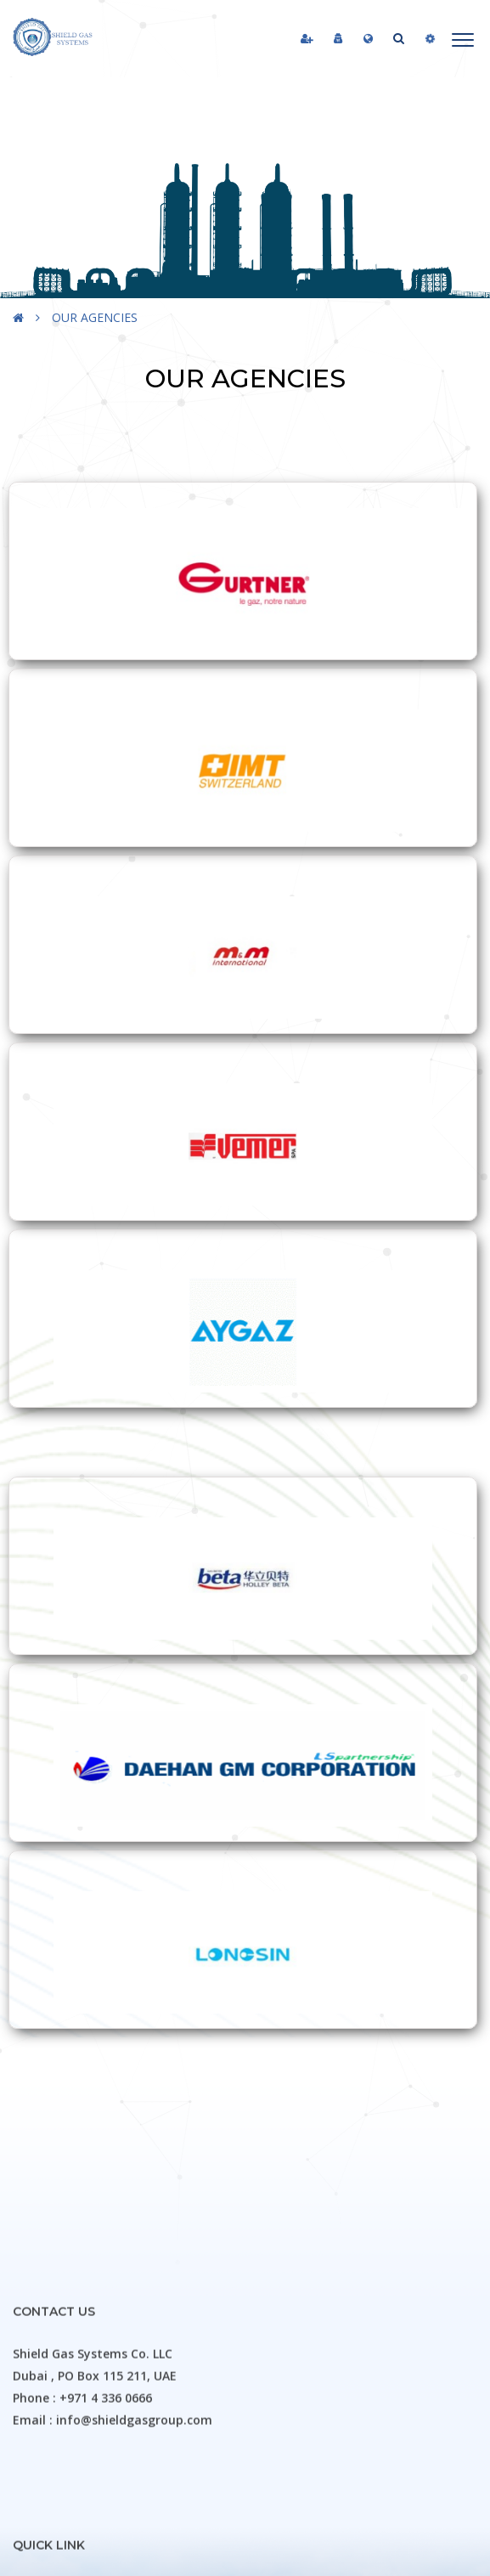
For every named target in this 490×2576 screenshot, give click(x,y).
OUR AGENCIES (95, 317)
